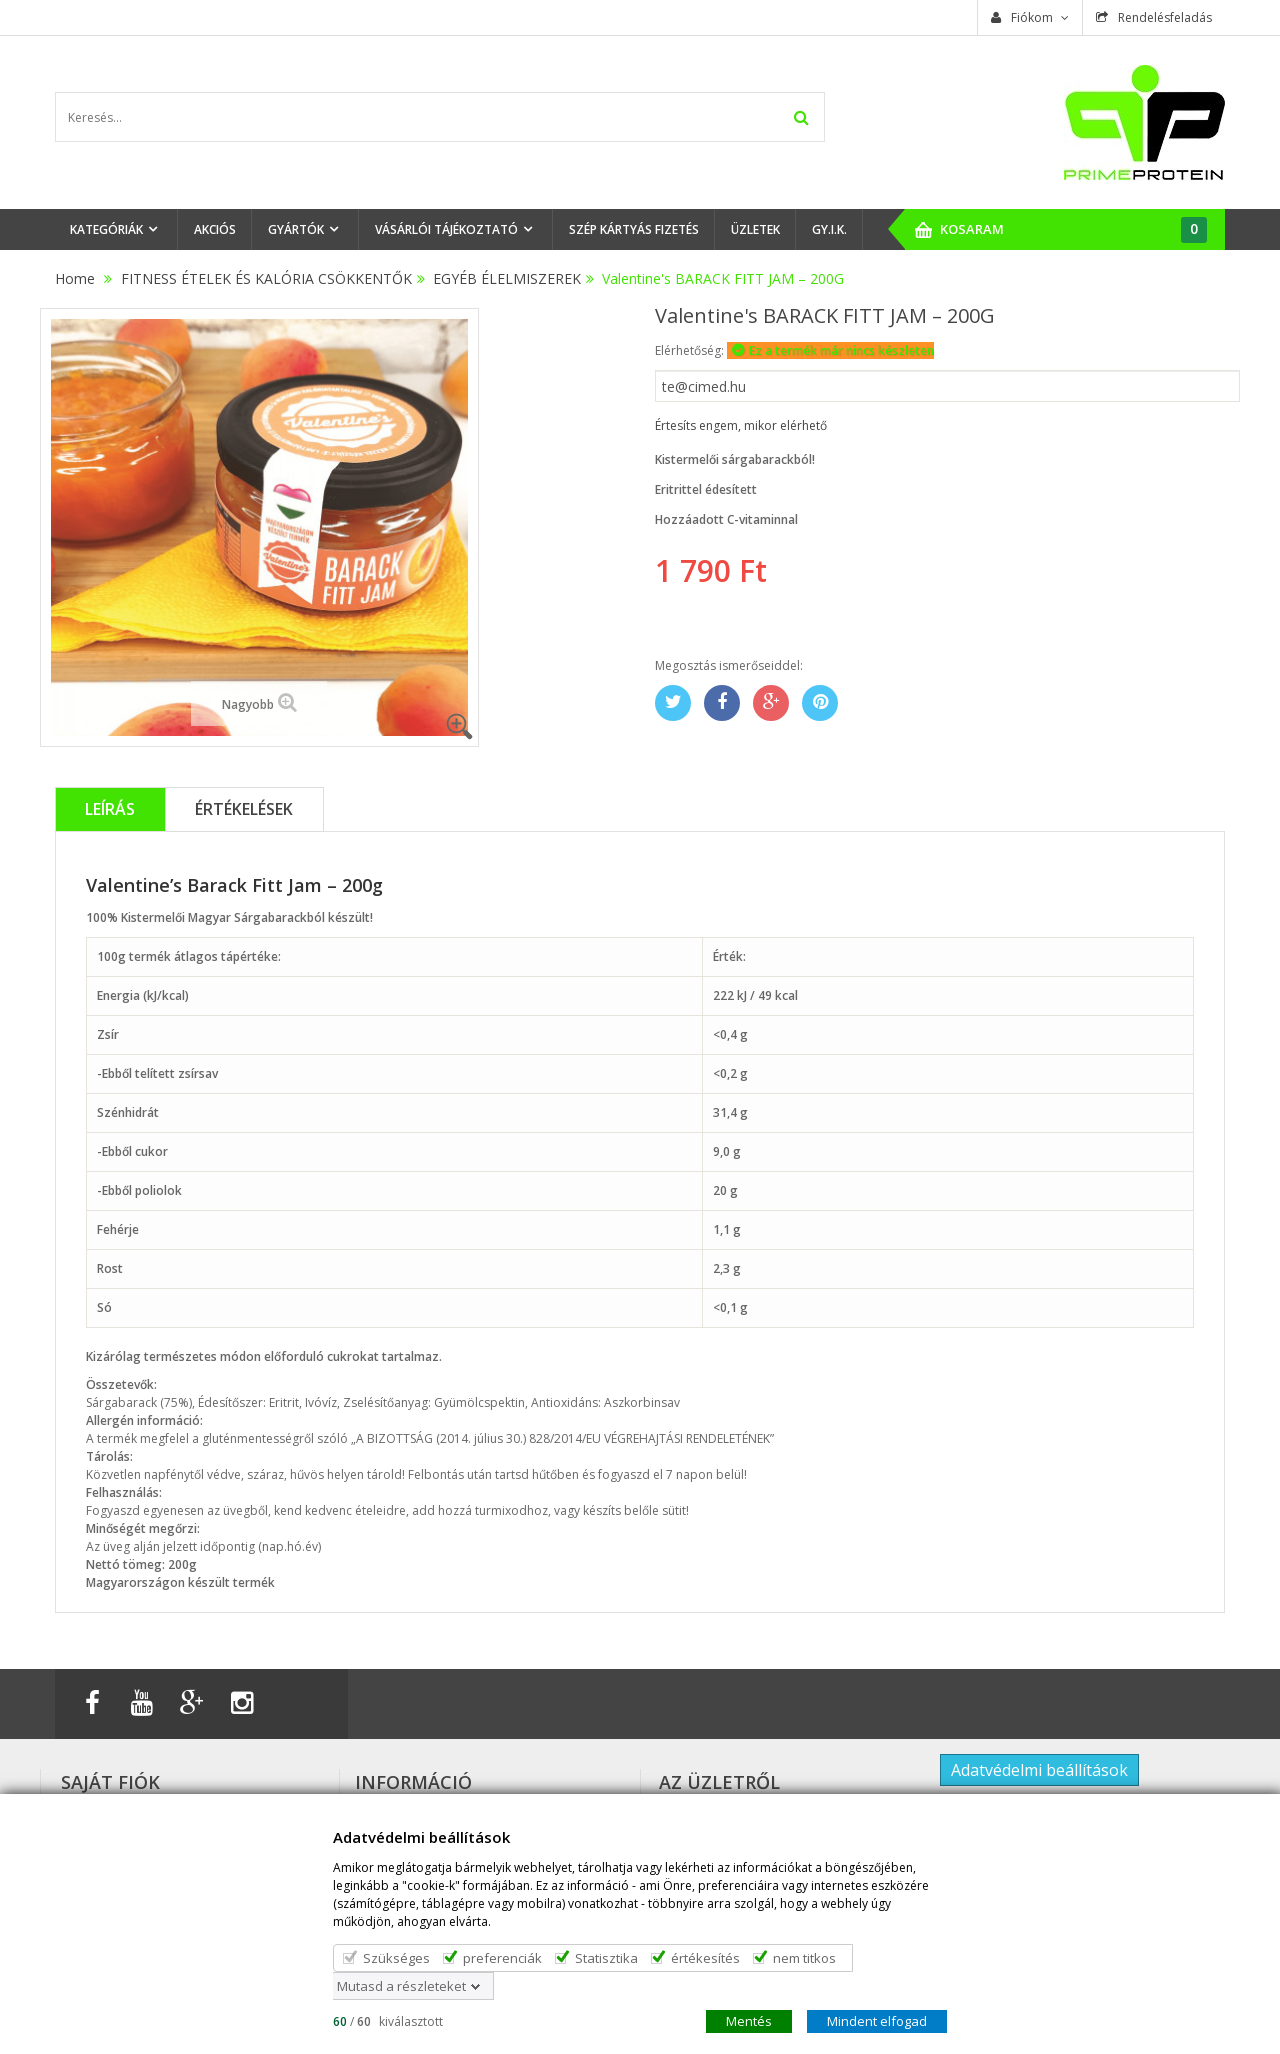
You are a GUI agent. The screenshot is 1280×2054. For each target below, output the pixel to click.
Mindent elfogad (877, 2020)
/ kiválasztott (388, 2020)
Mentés (749, 2020)
